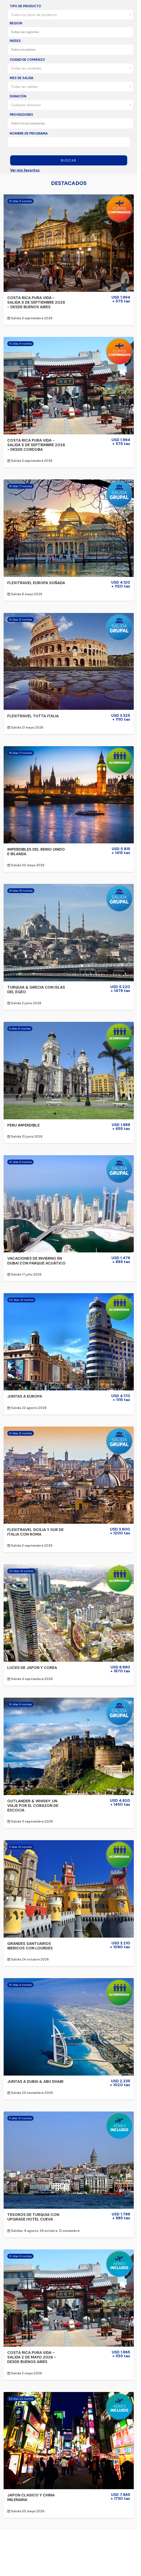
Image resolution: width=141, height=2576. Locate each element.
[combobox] (70, 15)
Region (16, 23)
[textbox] (72, 32)
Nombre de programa (29, 133)
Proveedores (21, 115)
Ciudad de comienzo (27, 60)
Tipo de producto (25, 6)
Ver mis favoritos (25, 170)
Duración (18, 96)
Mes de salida (21, 78)
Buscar (68, 160)
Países (15, 41)
